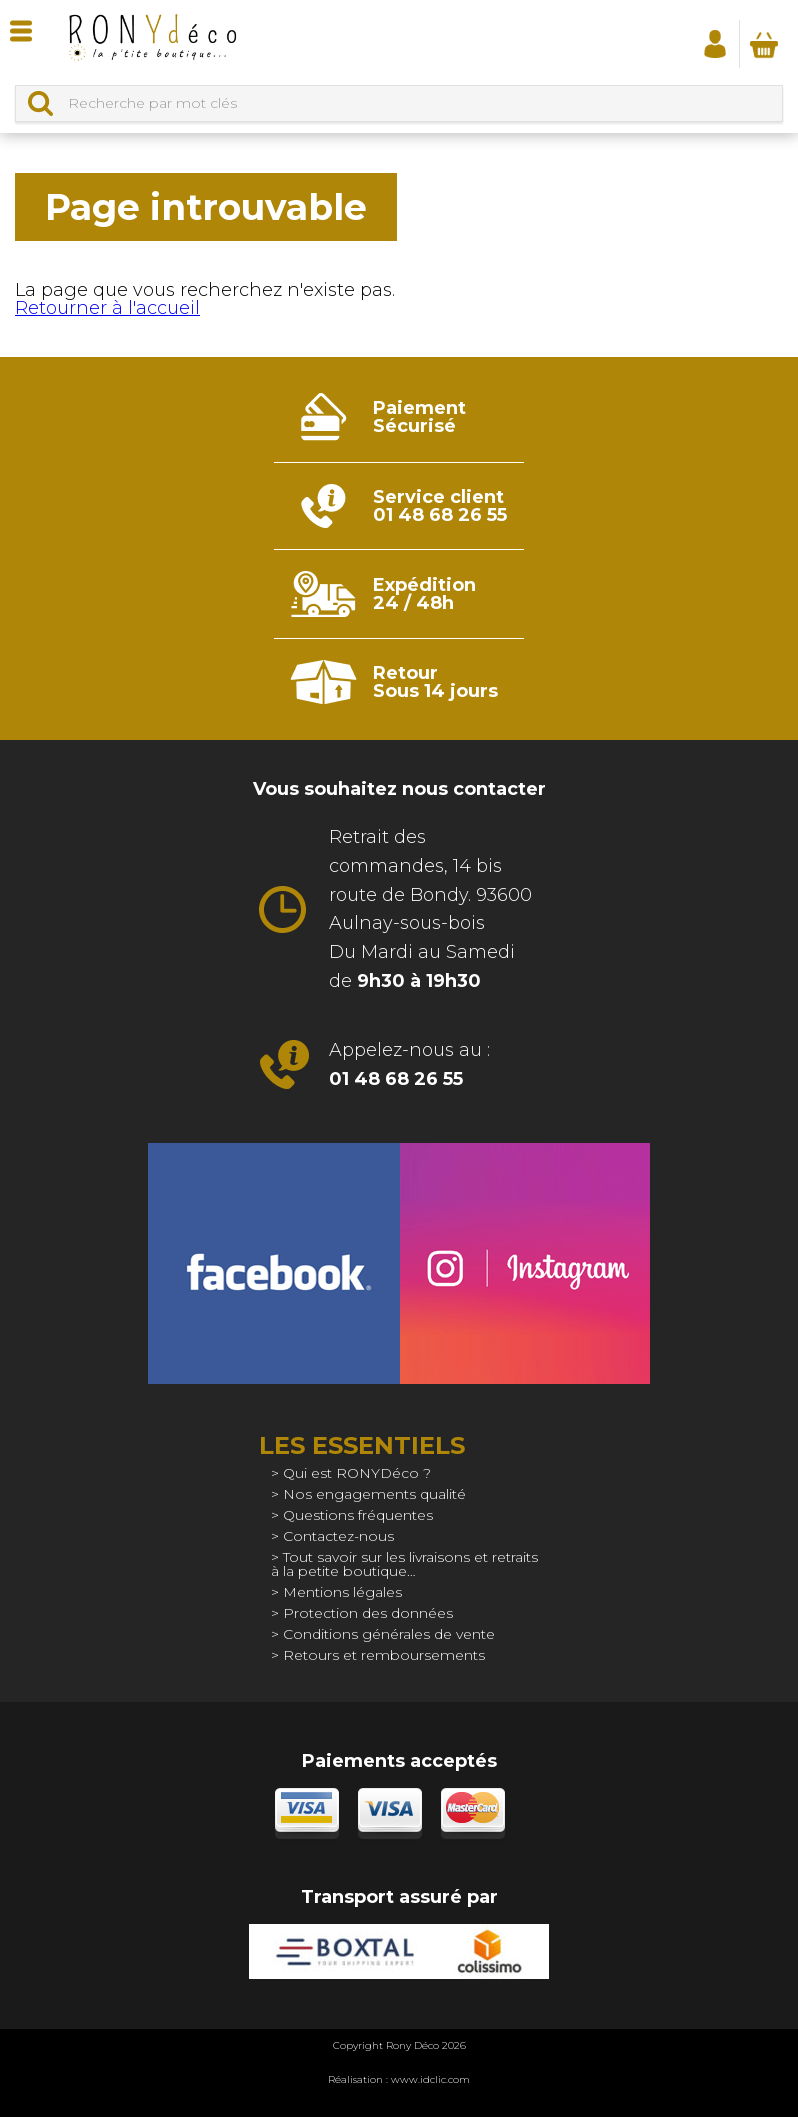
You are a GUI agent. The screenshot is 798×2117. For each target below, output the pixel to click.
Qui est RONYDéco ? (357, 1473)
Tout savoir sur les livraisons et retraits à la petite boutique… (404, 1564)
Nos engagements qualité (374, 1494)
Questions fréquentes (358, 1515)
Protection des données (368, 1613)
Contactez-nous (338, 1536)
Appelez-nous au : (409, 1064)
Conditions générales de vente (389, 1634)
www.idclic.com (430, 2079)
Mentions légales (342, 1592)
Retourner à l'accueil (107, 308)
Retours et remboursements (384, 1655)
